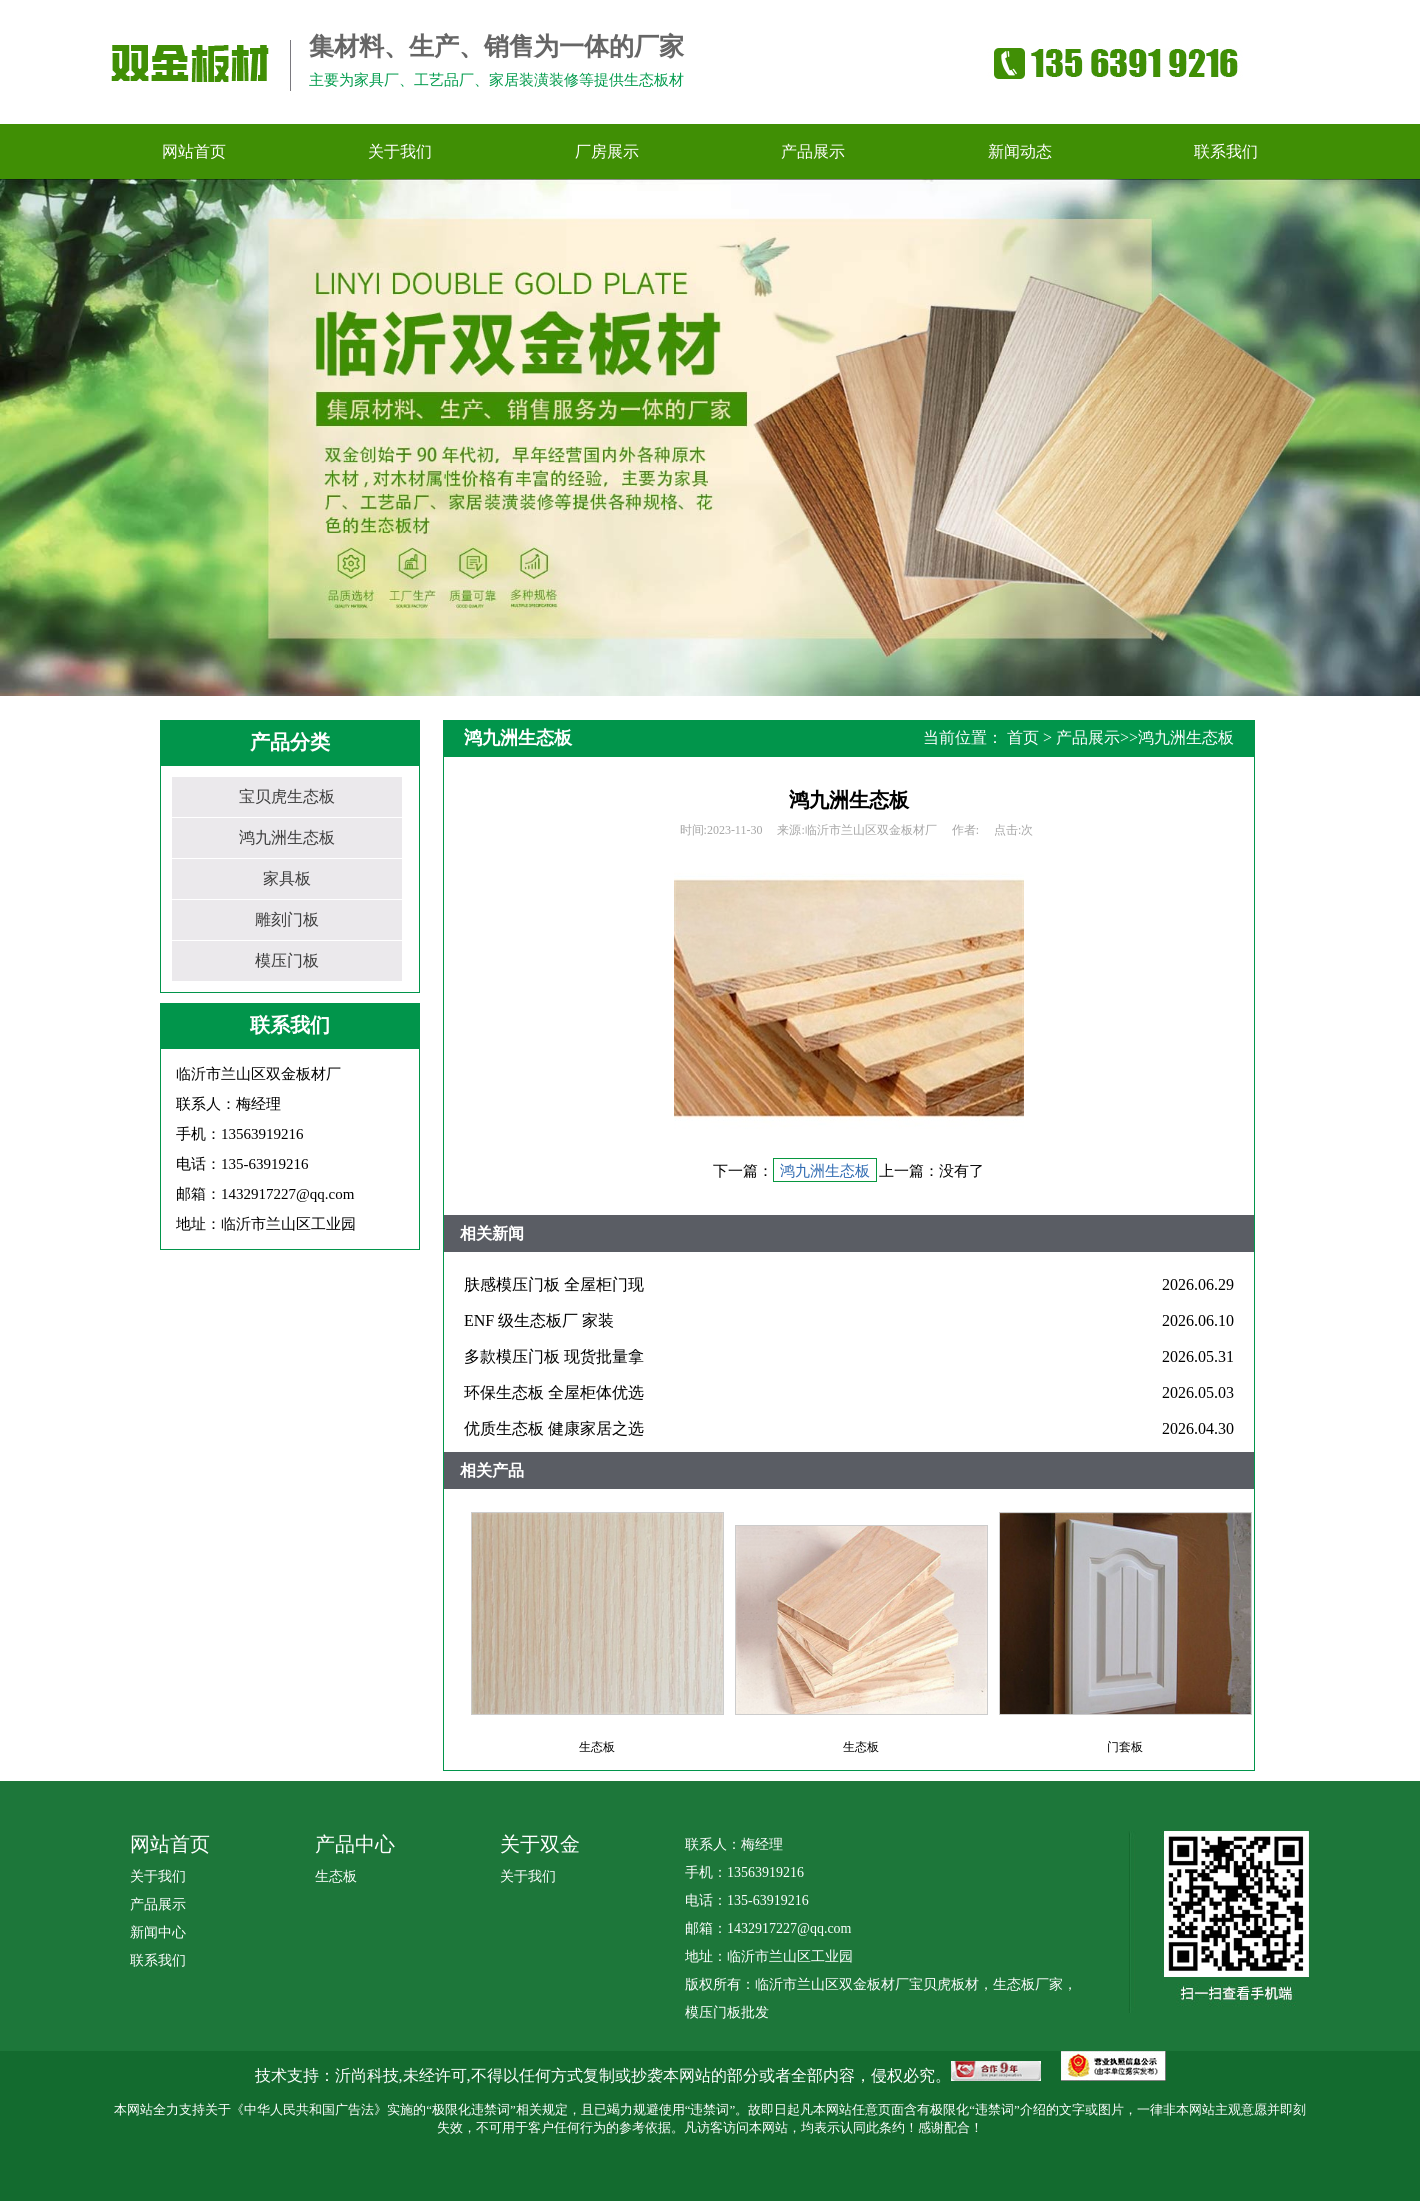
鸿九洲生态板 (287, 837)
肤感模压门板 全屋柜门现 (554, 1284)
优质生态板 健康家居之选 (554, 1428)
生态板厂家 (1028, 1984)
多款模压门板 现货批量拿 (554, 1356)
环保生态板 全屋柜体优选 (554, 1392)
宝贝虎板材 (944, 1984)
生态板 (336, 1876)
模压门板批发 (727, 2012)
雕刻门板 (287, 919)
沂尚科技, (369, 2075)
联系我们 (158, 1960)
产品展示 (1088, 737)
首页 (1023, 737)
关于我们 (158, 1876)
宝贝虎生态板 (287, 796)
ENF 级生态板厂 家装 (539, 1320)
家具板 (287, 878)
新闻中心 (158, 1932)
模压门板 (287, 960)
